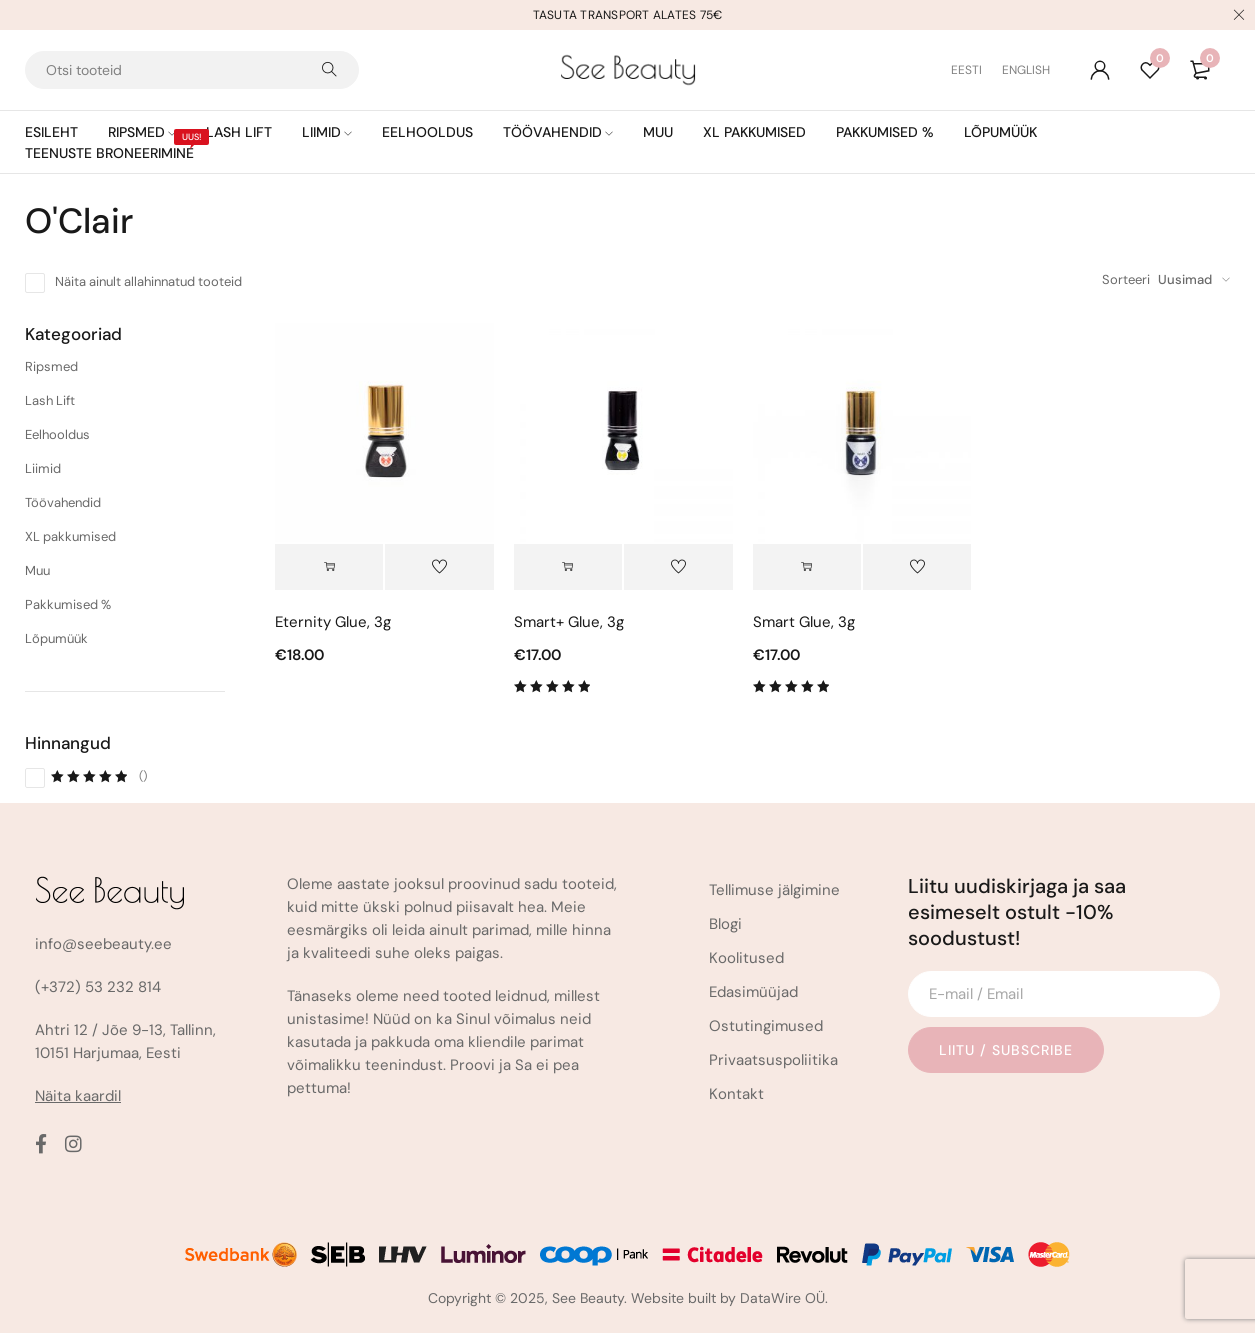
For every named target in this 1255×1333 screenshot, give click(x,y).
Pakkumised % (68, 604)
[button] (329, 567)
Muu (37, 570)
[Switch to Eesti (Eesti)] (976, 70)
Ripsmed (51, 366)
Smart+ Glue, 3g (569, 622)
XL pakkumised (70, 536)
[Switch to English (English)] (1026, 70)
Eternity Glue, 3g (333, 622)
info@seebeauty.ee (103, 944)
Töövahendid (63, 502)
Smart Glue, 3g (804, 622)
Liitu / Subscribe (1006, 1050)
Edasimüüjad (753, 992)
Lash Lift (50, 400)
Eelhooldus (57, 434)
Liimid (43, 468)
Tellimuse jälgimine (774, 890)
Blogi (725, 924)
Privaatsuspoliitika (773, 1060)
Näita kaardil (78, 1096)
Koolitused (746, 958)
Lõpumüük (56, 638)
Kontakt (736, 1094)
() (99, 776)
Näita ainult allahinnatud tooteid (148, 281)
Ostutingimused (766, 1026)
